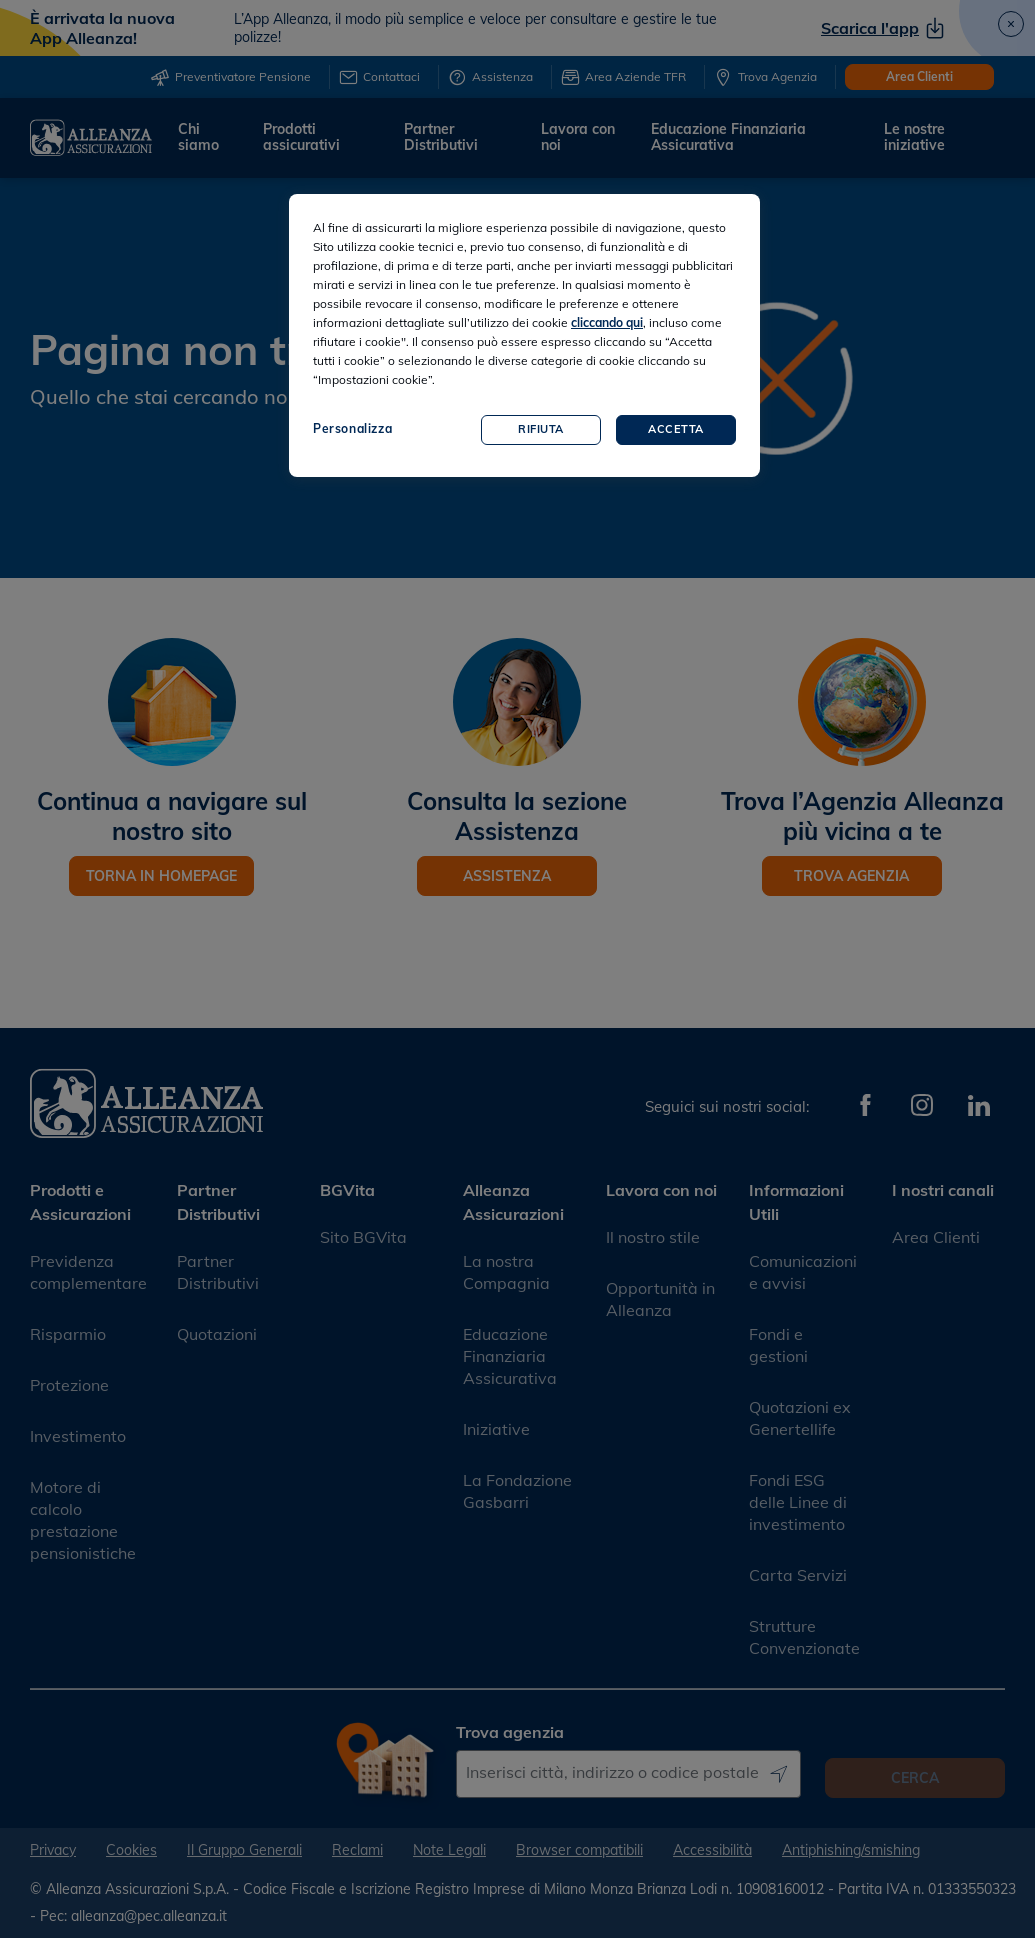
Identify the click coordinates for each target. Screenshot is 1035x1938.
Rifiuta (541, 429)
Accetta (676, 429)
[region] (524, 335)
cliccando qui (607, 322)
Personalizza (352, 428)
